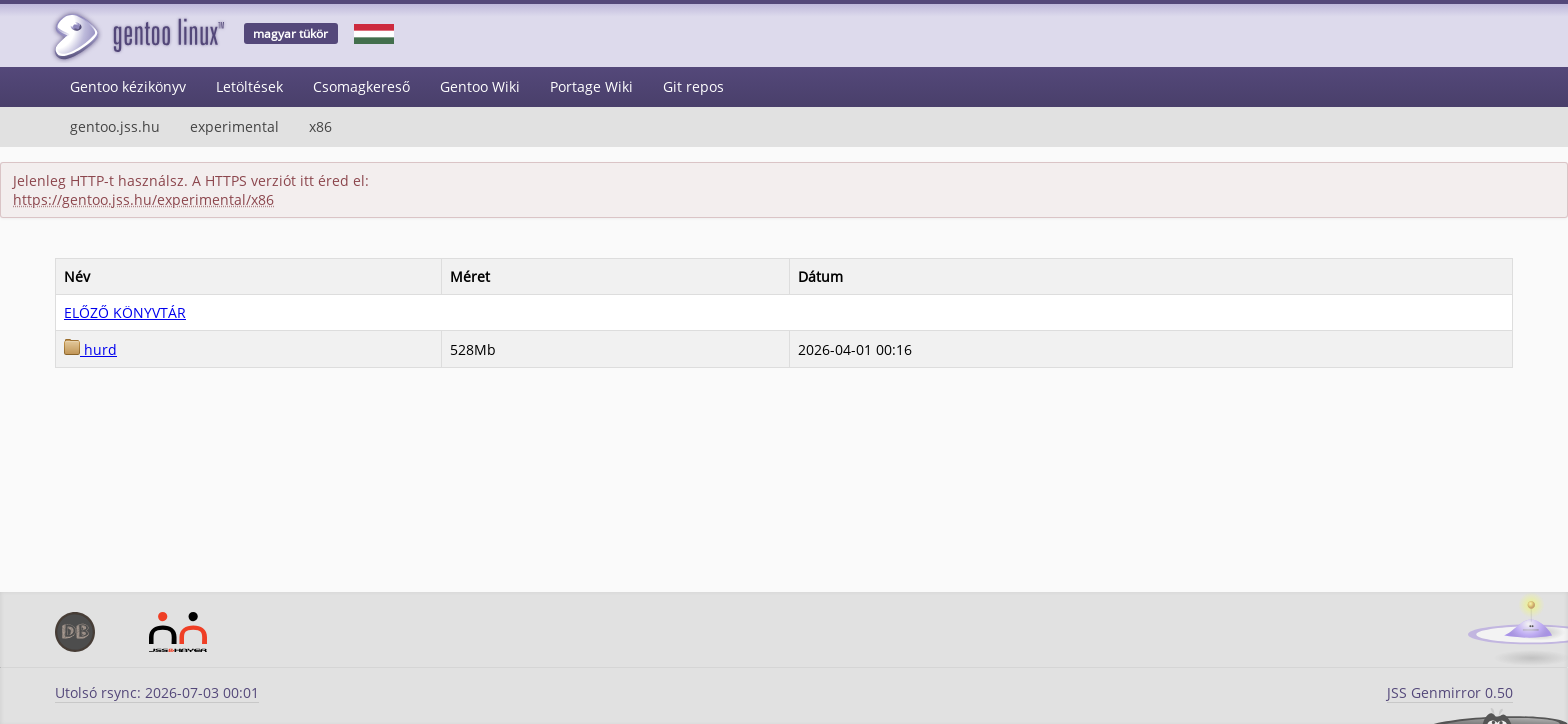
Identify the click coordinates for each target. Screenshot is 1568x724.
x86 (320, 126)
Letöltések (249, 86)
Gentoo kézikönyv (128, 86)
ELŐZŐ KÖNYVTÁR (125, 312)
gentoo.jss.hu (115, 126)
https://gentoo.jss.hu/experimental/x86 (143, 199)
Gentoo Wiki (480, 86)
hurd (90, 349)
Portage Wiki (591, 86)
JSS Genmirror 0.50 (1450, 692)
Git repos (693, 86)
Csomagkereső (361, 86)
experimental (234, 126)
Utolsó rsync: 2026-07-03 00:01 (157, 692)
